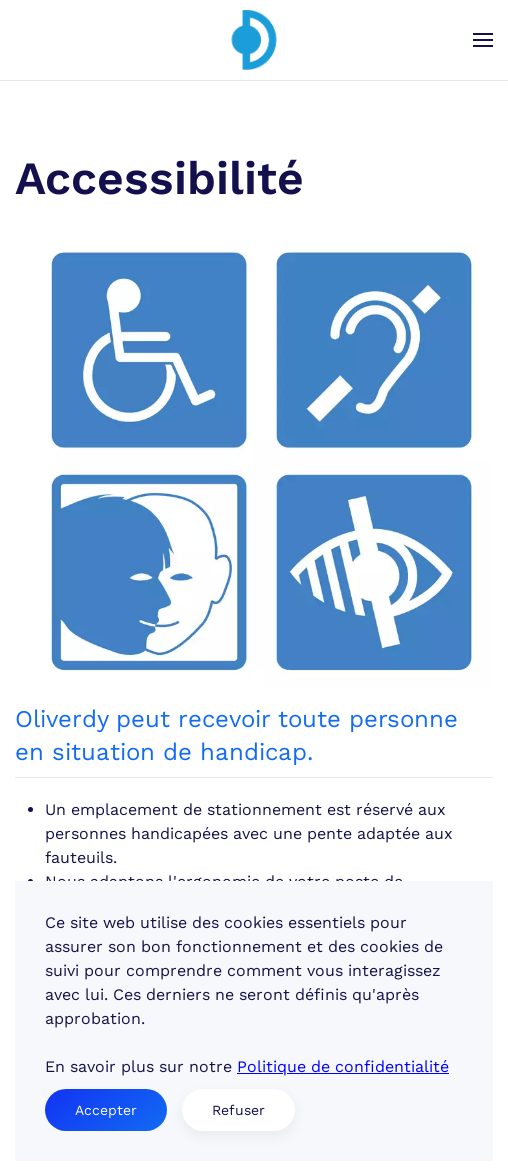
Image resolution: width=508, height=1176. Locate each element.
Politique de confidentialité (343, 1066)
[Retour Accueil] (254, 40)
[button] (483, 40)
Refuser (238, 1110)
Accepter (106, 1110)
